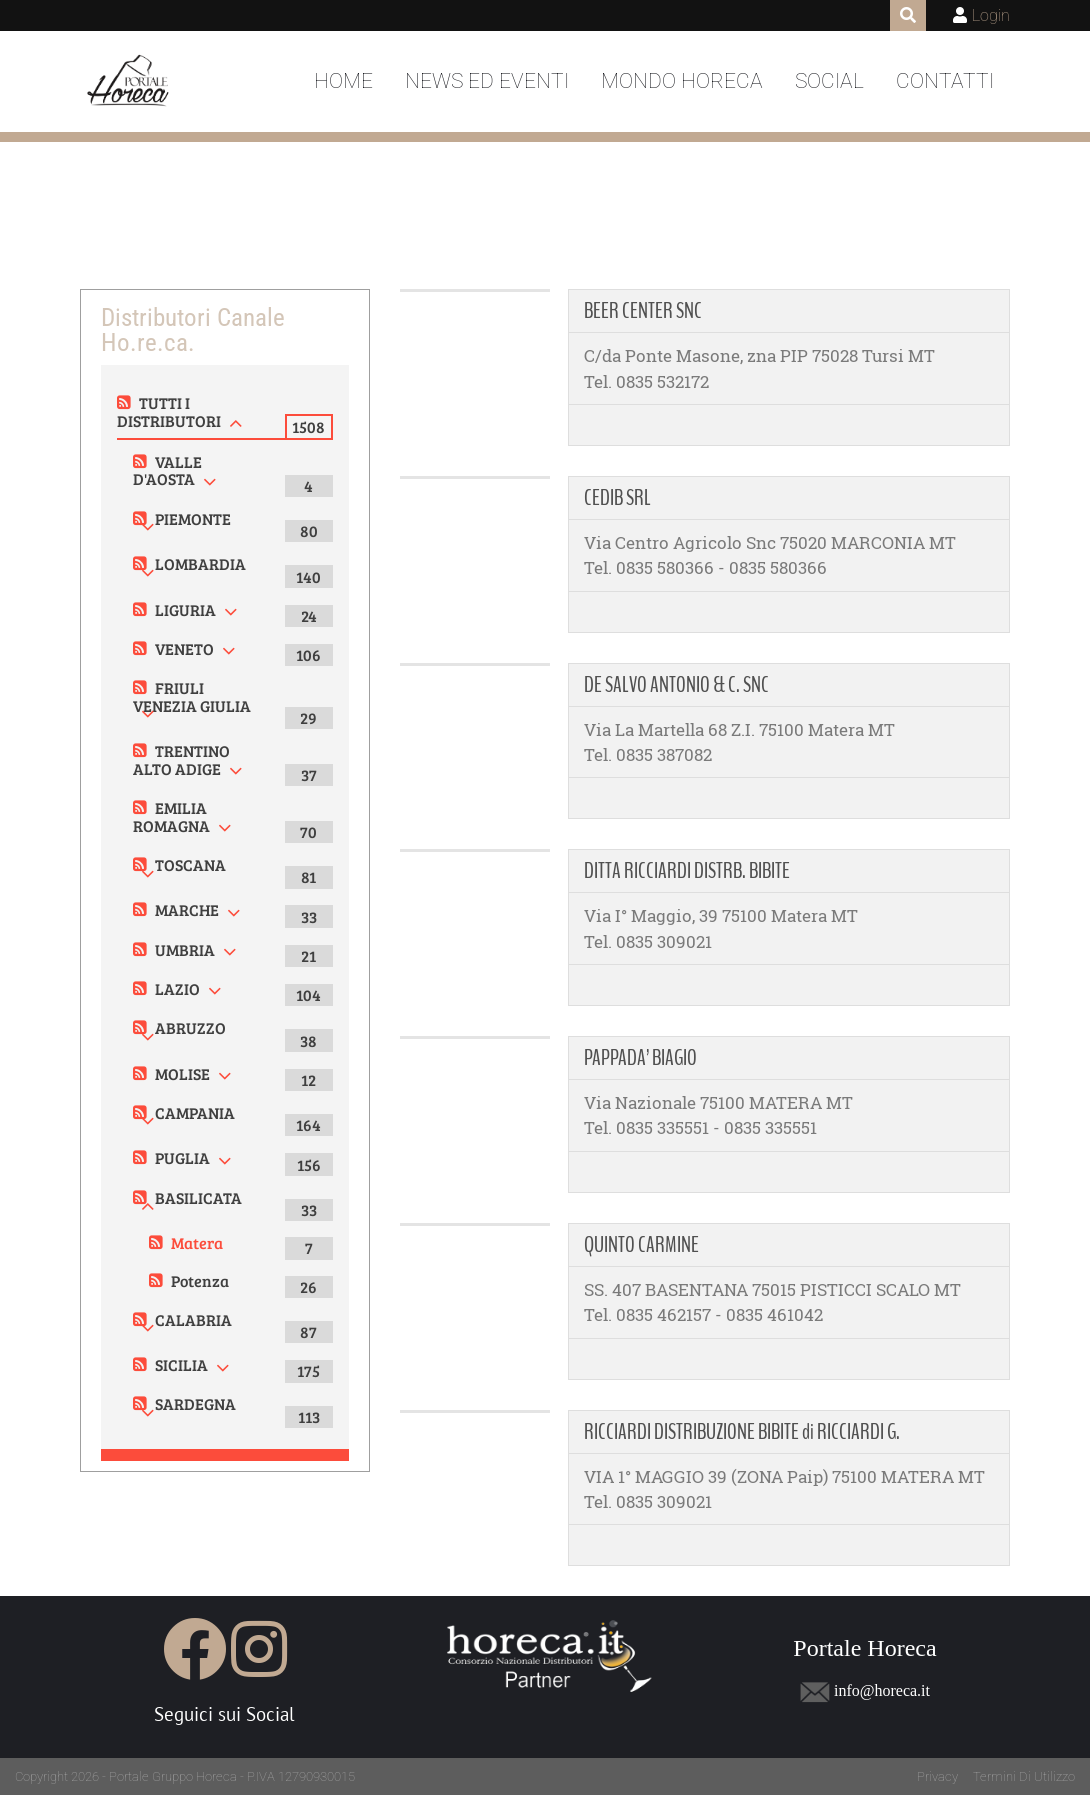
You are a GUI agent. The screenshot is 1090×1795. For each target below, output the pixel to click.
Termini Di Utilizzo (1024, 1776)
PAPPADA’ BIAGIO (640, 1058)
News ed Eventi (487, 81)
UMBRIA (185, 949)
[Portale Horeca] (129, 82)
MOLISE (182, 1073)
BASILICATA (198, 1197)
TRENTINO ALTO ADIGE (181, 759)
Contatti (945, 81)
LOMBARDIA (200, 563)
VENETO (184, 648)
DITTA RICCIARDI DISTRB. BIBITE (687, 871)
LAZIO (177, 988)
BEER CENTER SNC (643, 311)
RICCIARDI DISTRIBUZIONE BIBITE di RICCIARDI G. (742, 1432)
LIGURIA (185, 609)
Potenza (200, 1280)
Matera (197, 1242)
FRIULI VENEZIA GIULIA (192, 696)
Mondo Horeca (682, 81)
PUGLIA (182, 1157)
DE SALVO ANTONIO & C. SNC (676, 685)
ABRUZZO (190, 1027)
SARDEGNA (195, 1403)
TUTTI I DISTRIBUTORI (169, 411)
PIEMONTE (193, 518)
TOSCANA (190, 864)
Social (829, 81)
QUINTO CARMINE (641, 1245)
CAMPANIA (195, 1112)
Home (343, 81)
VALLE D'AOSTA (167, 470)
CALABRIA (193, 1319)
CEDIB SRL (617, 498)
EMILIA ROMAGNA (171, 816)
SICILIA (181, 1364)
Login (991, 15)
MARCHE (187, 909)
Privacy (937, 1776)
